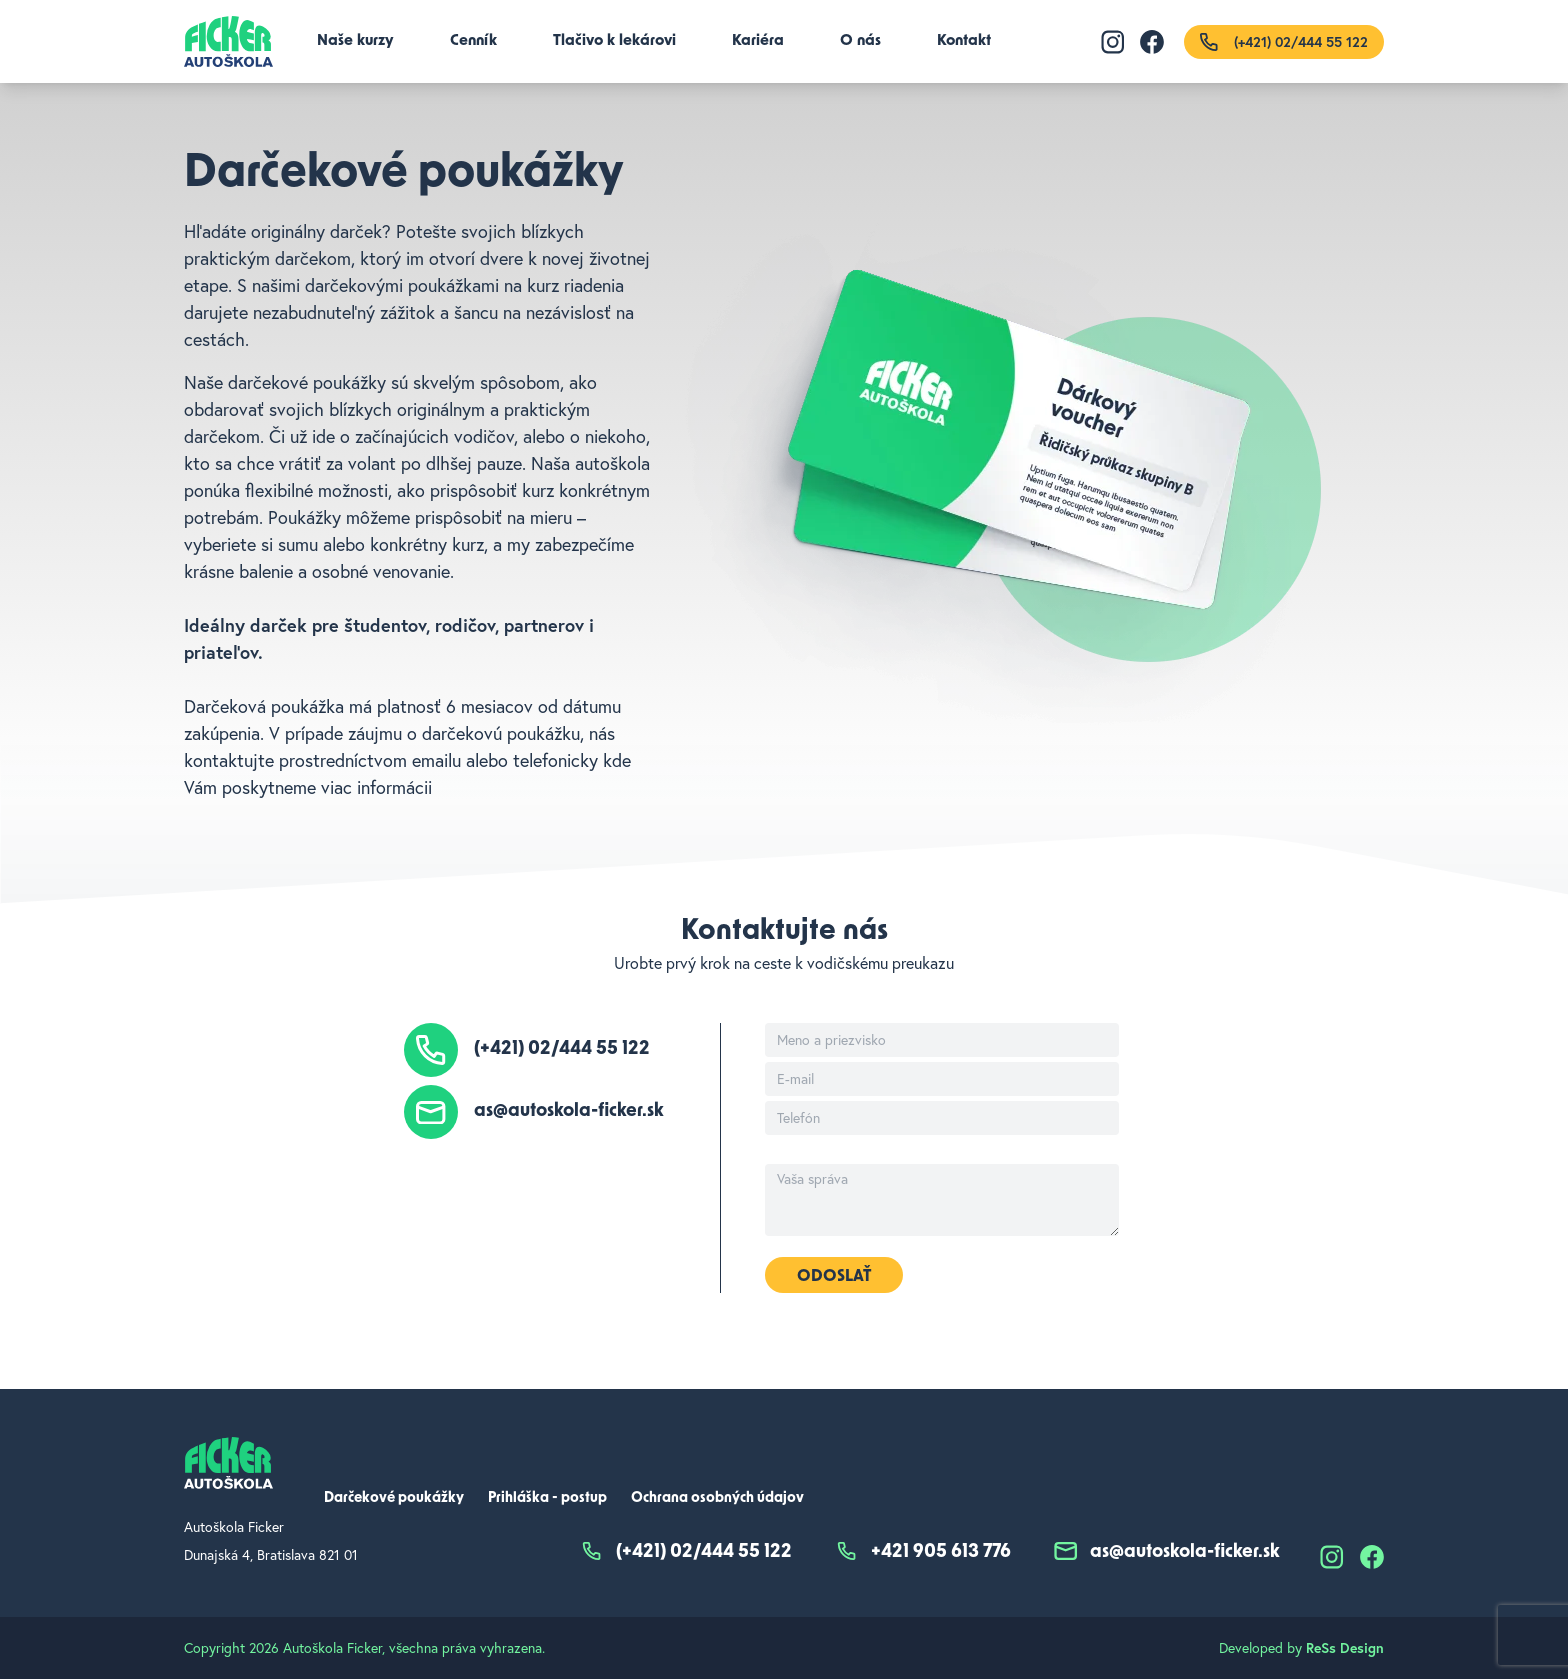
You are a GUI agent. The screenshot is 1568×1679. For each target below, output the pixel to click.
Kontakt (964, 41)
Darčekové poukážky (394, 1498)
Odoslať (834, 1277)
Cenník (473, 41)
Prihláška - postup (547, 1498)
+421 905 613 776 (921, 1553)
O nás (860, 41)
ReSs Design (1345, 1648)
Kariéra (758, 41)
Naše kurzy (355, 41)
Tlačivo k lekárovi (614, 41)
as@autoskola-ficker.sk (569, 1112)
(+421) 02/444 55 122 (562, 1050)
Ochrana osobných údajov (717, 1498)
